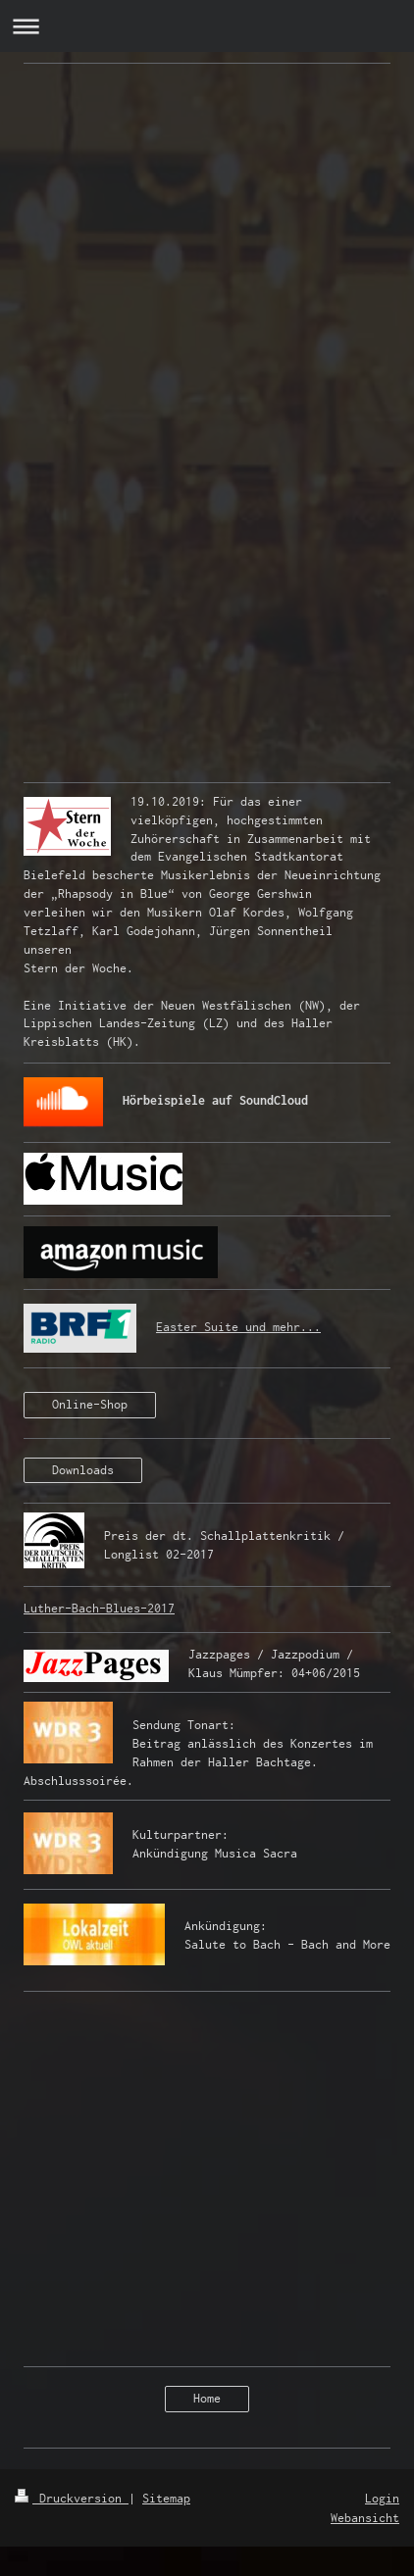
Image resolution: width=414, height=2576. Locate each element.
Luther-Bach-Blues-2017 (99, 1608)
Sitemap (166, 2498)
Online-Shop (90, 1404)
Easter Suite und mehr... (238, 1326)
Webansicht (365, 2517)
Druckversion (72, 2498)
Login (382, 2498)
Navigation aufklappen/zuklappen (207, 26)
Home (207, 2398)
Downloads (83, 1469)
